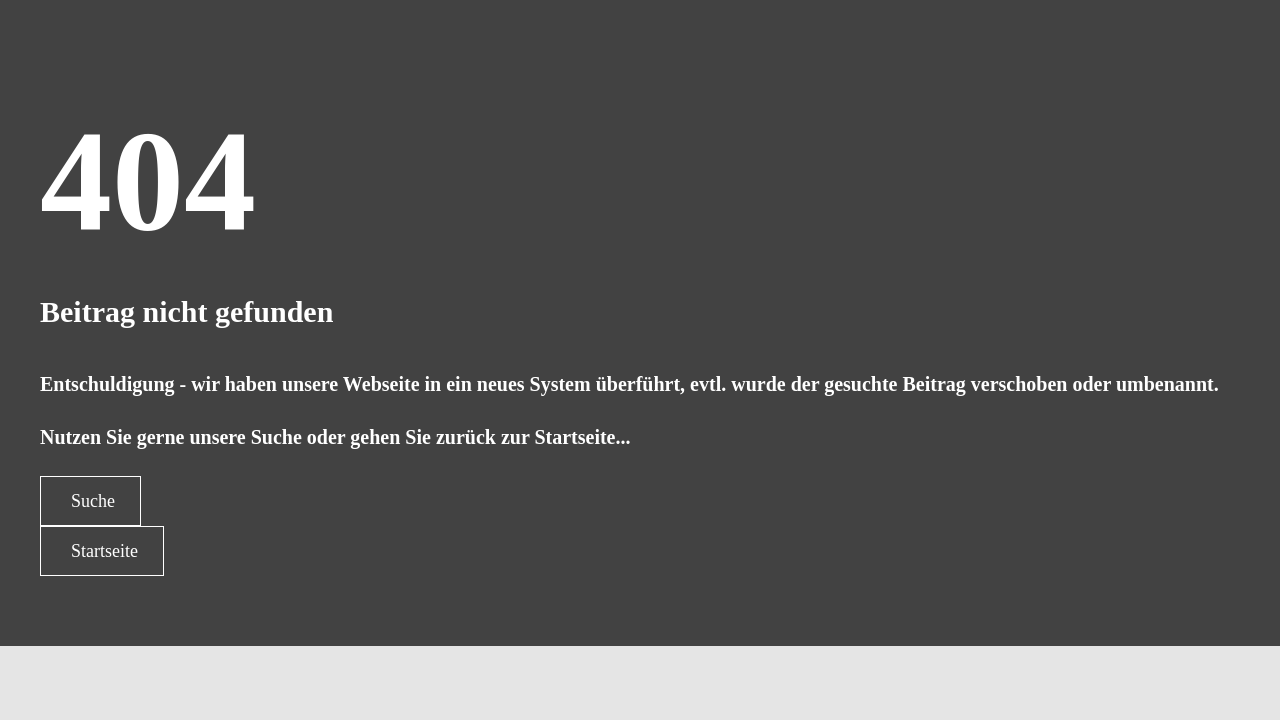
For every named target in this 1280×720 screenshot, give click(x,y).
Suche (93, 501)
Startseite (104, 551)
